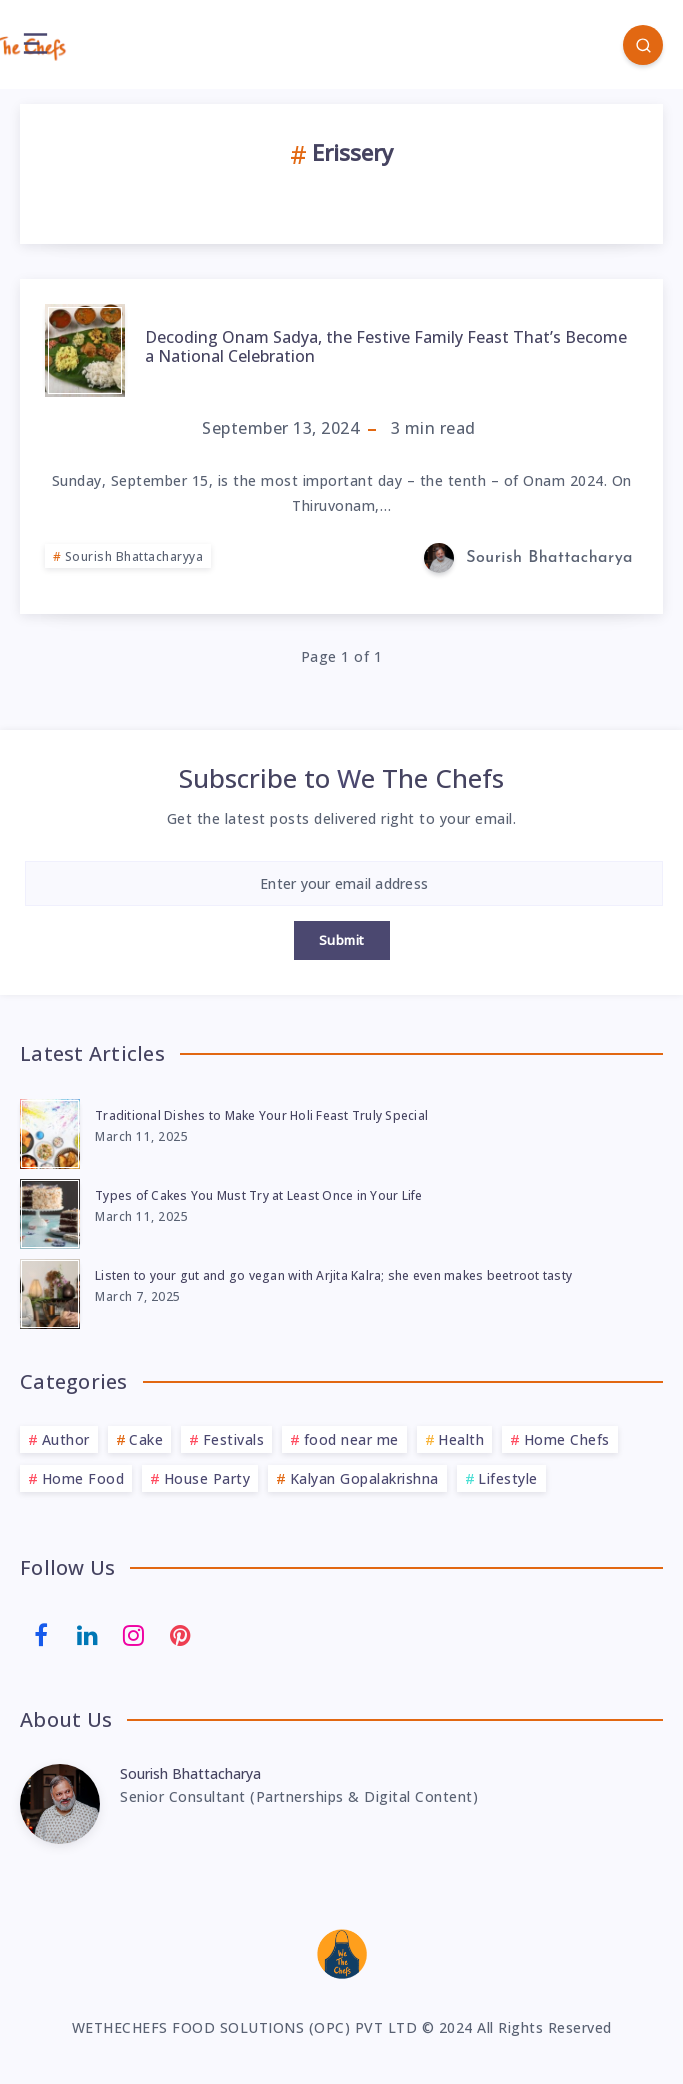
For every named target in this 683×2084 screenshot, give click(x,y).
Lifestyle (508, 1478)
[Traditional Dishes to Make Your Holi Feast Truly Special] (50, 1131)
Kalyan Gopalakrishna (364, 1478)
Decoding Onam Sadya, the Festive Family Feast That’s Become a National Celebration (386, 346)
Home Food (83, 1478)
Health (461, 1439)
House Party (207, 1478)
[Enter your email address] (344, 883)
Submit (342, 940)
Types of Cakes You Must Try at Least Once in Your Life (259, 1195)
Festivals (234, 1439)
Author (66, 1439)
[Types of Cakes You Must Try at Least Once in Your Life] (50, 1211)
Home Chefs (567, 1439)
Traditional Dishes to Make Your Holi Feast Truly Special (261, 1115)
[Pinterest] (181, 1634)
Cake (146, 1439)
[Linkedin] (88, 1634)
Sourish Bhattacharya (190, 1773)
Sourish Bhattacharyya (134, 556)
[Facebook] (41, 1634)
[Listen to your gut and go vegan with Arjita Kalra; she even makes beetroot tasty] (50, 1291)
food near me (351, 1439)
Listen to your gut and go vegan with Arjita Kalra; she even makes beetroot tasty (333, 1275)
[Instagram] (134, 1634)
